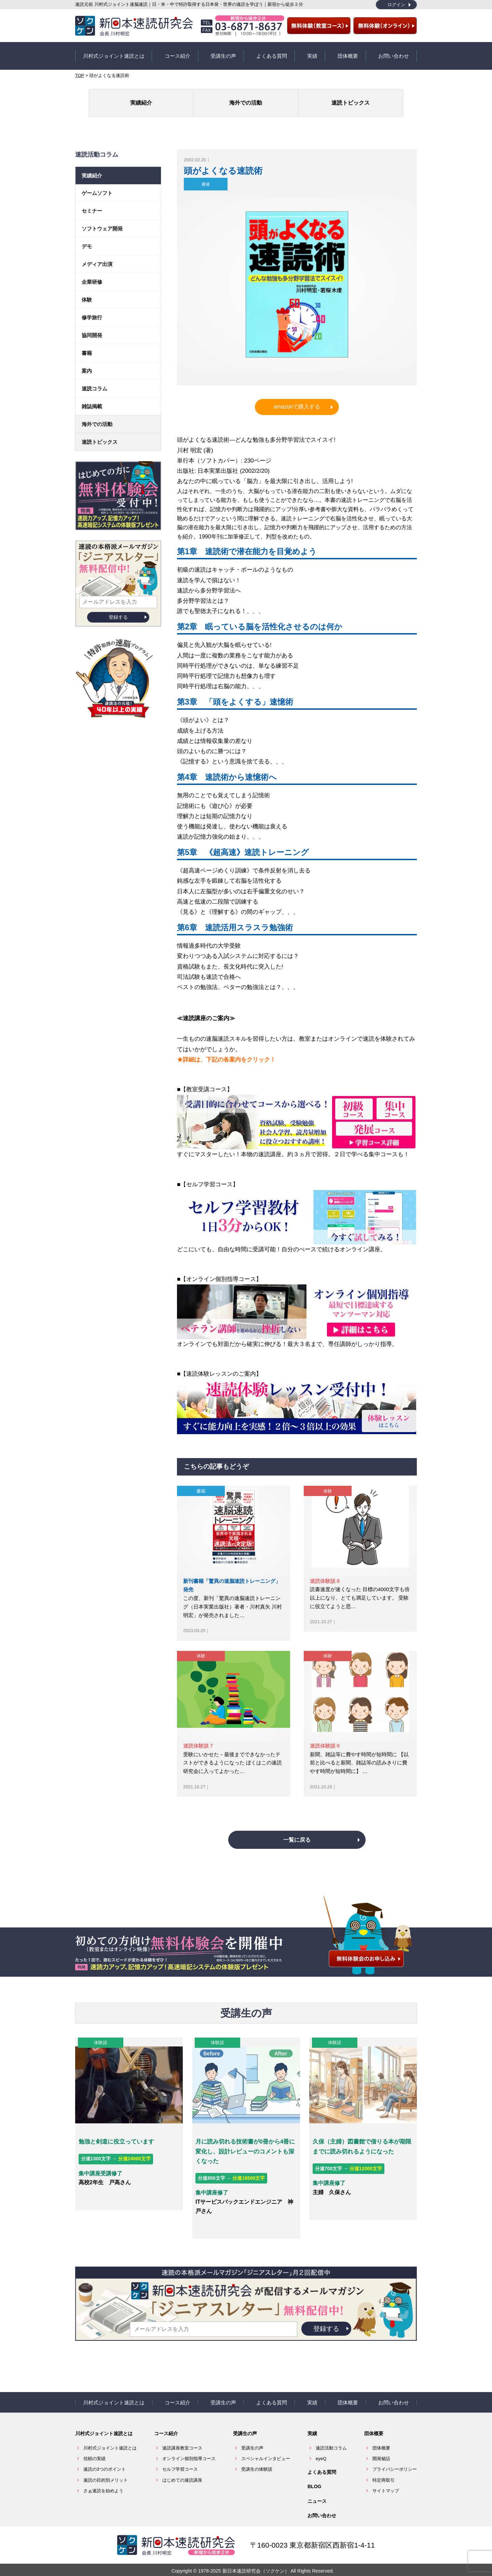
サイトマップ (385, 2480)
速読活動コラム (331, 2437)
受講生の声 (223, 52)
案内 (87, 363)
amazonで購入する (297, 399)
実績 (312, 52)
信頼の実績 (94, 2448)
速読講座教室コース (182, 2437)
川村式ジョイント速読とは (114, 52)
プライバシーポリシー (394, 2458)
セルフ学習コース (180, 2458)
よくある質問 (271, 52)
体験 (327, 1483)
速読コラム (94, 381)
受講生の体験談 (256, 2458)
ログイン (396, 4)
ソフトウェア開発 (102, 221)
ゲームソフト (97, 186)
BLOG (314, 2476)
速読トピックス (314, 95)
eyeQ (321, 2448)
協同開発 (92, 328)
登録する (118, 610)
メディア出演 (97, 257)
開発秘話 (381, 2448)
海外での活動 (246, 95)
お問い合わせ (393, 52)
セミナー (92, 203)
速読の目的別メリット (105, 2469)
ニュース (317, 2491)
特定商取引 (383, 2469)
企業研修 (92, 275)
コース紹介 (177, 52)
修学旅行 (92, 310)
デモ (87, 239)
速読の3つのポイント (104, 2458)
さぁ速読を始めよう (103, 2480)
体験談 (98, 2049)
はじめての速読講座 (182, 2469)
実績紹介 (178, 95)
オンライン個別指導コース (189, 2448)
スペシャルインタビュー (265, 2448)
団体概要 (348, 52)
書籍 (206, 177)
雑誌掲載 (92, 399)
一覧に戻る (297, 1846)
